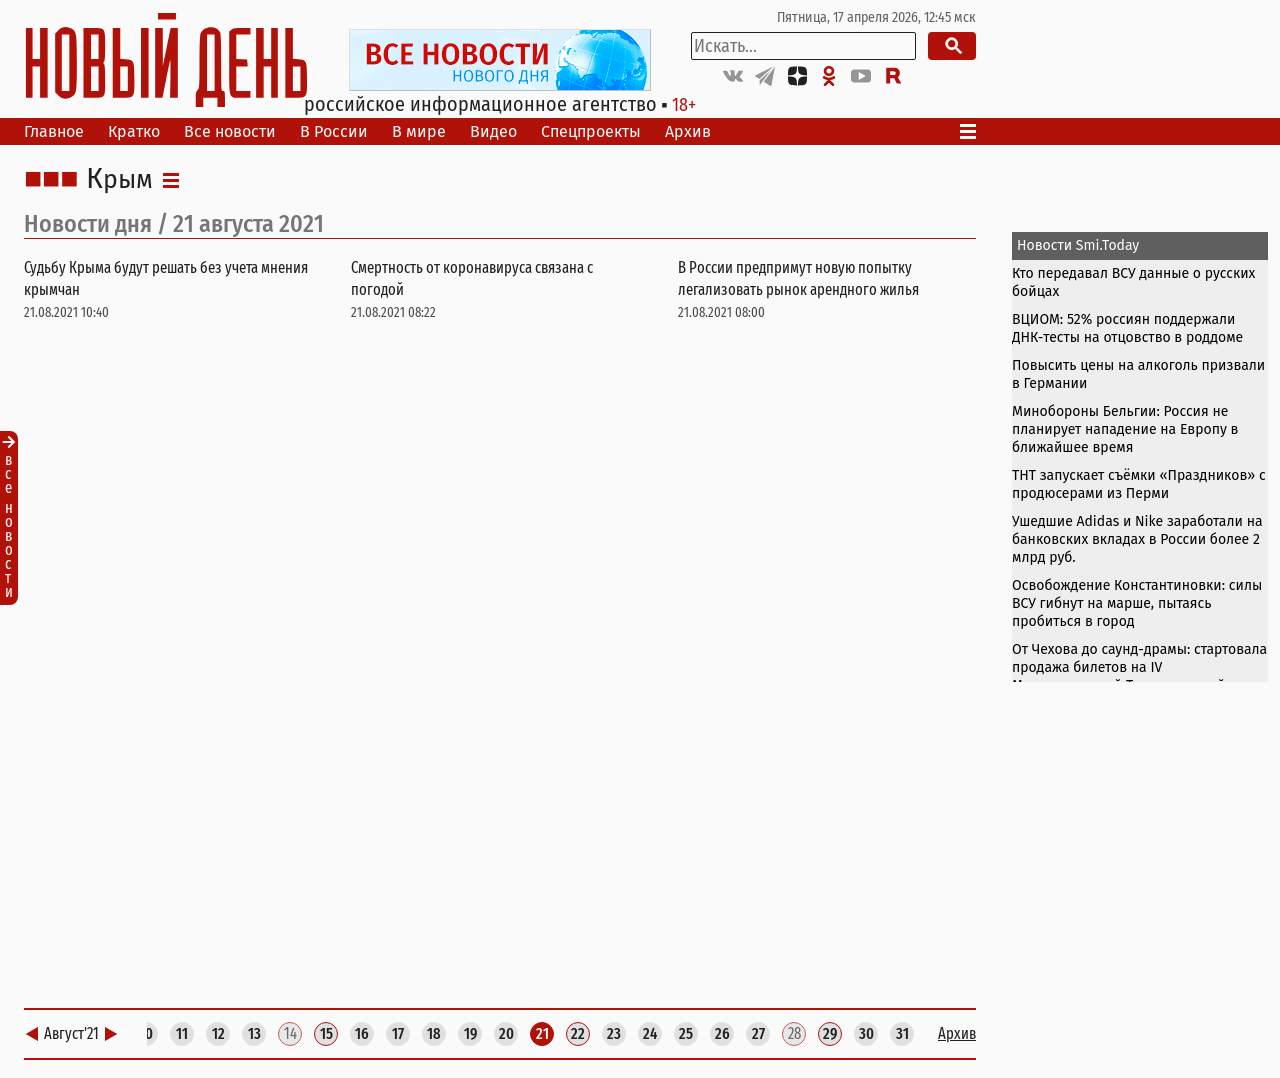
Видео (493, 131)
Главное (54, 131)
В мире (419, 131)
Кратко (134, 131)
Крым (119, 180)
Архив (688, 131)
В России (334, 131)
